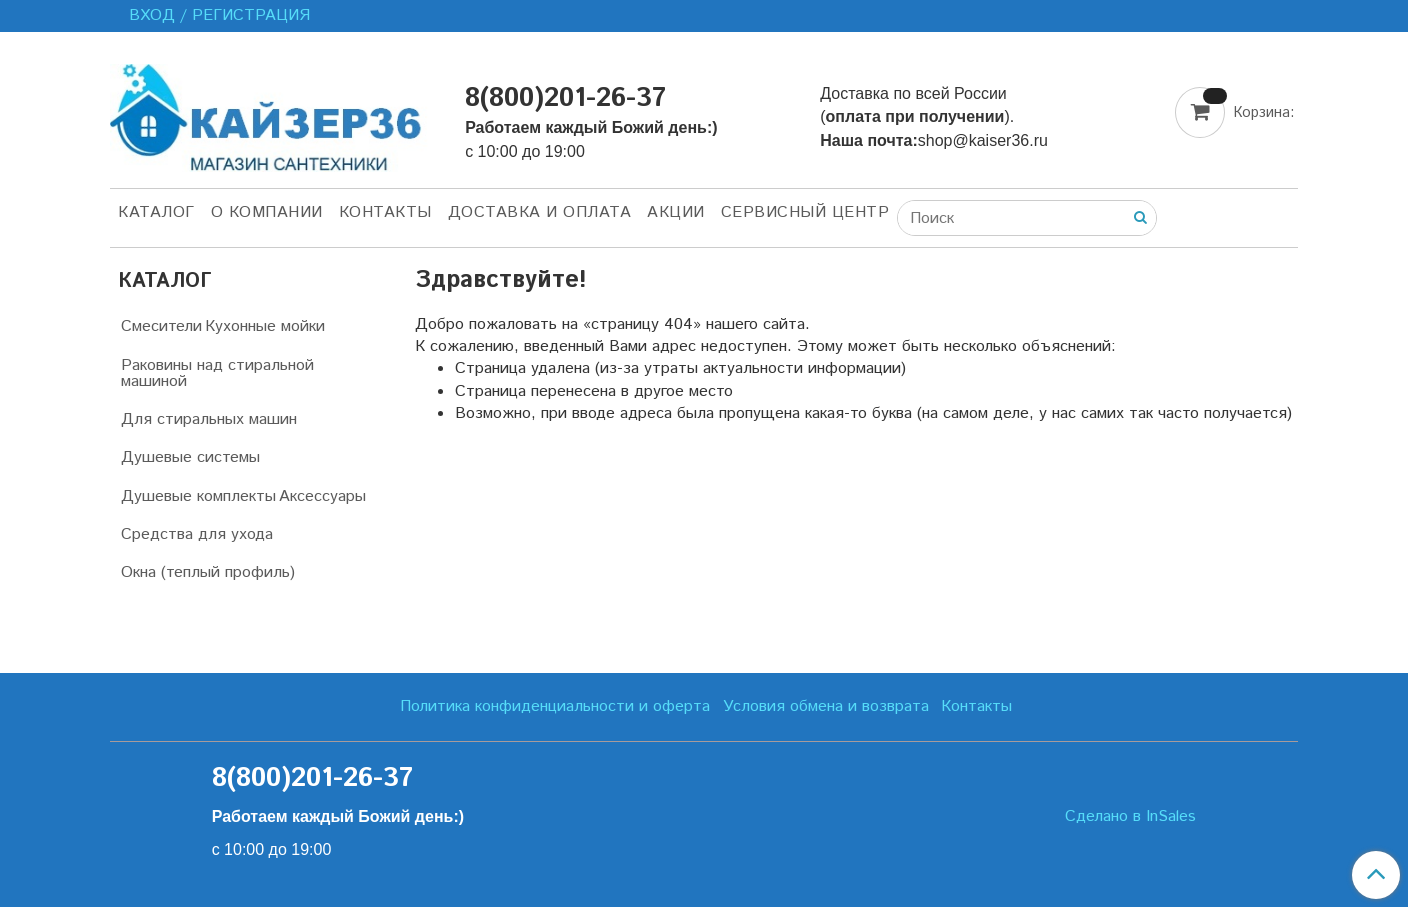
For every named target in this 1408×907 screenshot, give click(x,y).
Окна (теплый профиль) (208, 572)
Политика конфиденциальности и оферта (555, 706)
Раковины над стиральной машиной (217, 373)
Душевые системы (190, 457)
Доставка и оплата (540, 212)
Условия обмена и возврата (826, 706)
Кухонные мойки (265, 326)
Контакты (385, 212)
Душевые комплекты (198, 496)
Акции (676, 212)
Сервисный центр (805, 212)
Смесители (161, 326)
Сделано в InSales (1130, 817)
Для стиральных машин (209, 419)
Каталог (156, 212)
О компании (267, 212)
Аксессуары (322, 496)
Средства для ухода (197, 534)
